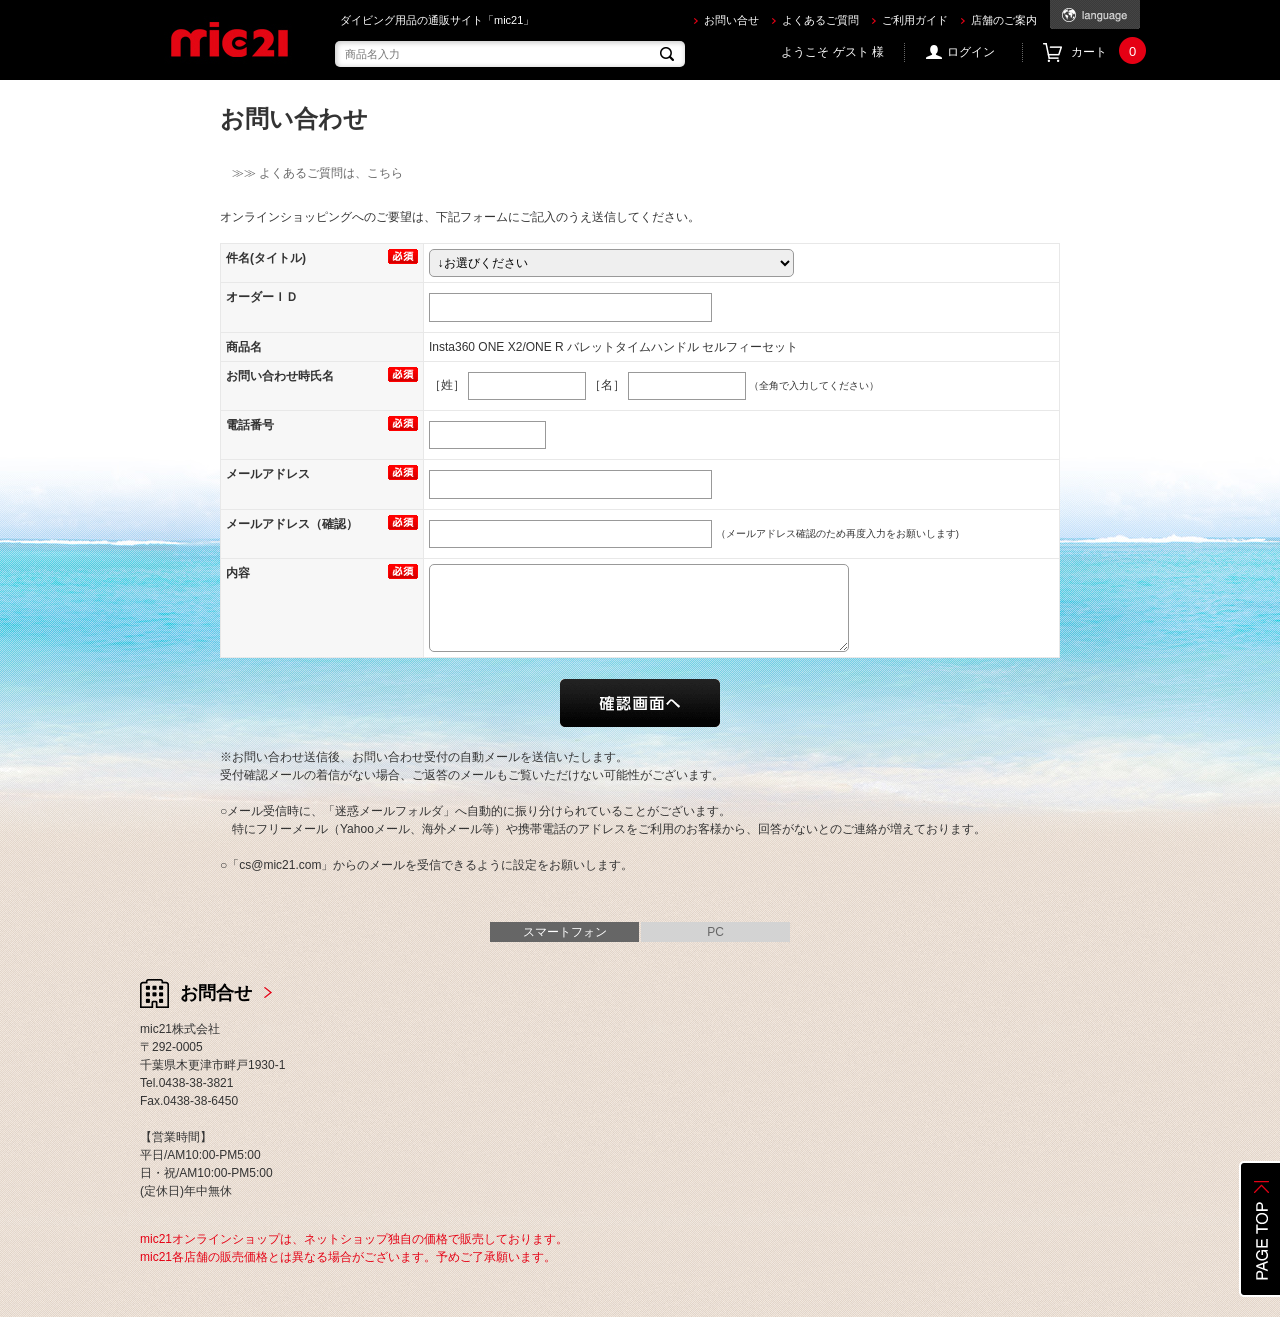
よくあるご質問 (820, 20)
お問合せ (216, 993)
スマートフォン (565, 932)
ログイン (971, 52)
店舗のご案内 (1004, 20)
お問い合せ (731, 20)
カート (1105, 52)
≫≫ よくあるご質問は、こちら (311, 173)
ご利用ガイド (915, 20)
